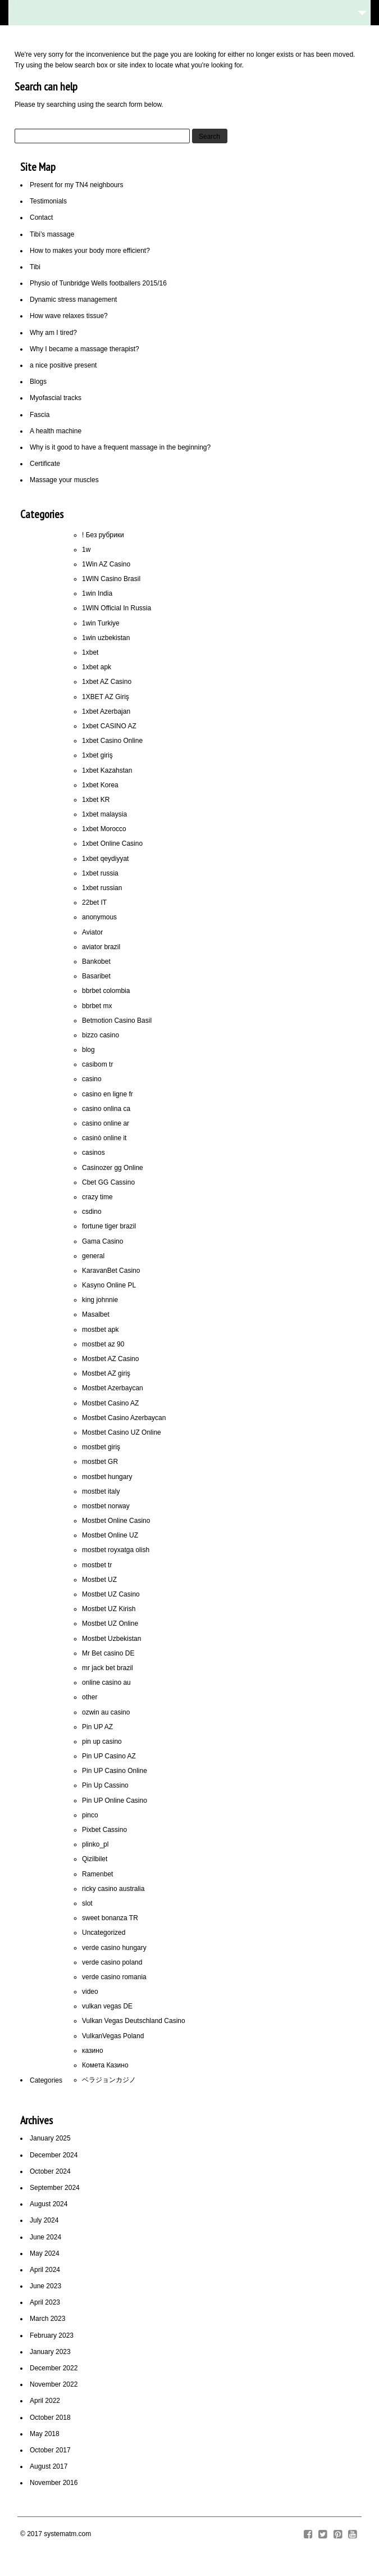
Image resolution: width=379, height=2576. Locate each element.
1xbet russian (102, 888)
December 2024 (53, 2155)
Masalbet (95, 1314)
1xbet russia (100, 873)
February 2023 (52, 2335)
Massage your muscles (64, 480)
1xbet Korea (100, 785)
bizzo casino (100, 1035)
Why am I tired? (53, 333)
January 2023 (50, 2352)
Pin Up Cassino (105, 1785)
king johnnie (100, 1300)
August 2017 (48, 2466)
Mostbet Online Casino (116, 1521)
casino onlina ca (106, 1109)
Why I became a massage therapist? (84, 349)
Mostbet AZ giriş (106, 1373)
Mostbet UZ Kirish (108, 1609)
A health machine (55, 431)
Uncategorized (103, 1932)
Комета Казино (105, 2065)
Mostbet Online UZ (110, 1535)
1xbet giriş (97, 755)
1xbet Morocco (104, 829)
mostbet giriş (101, 1447)
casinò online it (104, 1138)
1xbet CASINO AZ (109, 726)
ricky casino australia (113, 1889)
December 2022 (53, 2368)
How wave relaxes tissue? (69, 316)
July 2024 (44, 2220)
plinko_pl (95, 1844)
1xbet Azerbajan (106, 711)
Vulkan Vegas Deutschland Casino (133, 2021)
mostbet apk (100, 1330)
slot (87, 1903)
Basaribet (96, 976)
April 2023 (45, 2302)
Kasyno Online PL (109, 1285)
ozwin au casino (106, 1712)
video (90, 1992)
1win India (97, 593)
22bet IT (94, 902)
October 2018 (50, 2417)
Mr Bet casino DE (108, 1653)
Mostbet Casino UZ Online (121, 1432)
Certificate (45, 464)
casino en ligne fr (107, 1094)
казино (92, 2051)
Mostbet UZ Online (110, 1623)
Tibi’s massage (52, 234)
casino (92, 1079)
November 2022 (53, 2384)
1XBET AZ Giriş (105, 697)
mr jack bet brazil (107, 1668)
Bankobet (96, 961)
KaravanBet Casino (111, 1271)
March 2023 (47, 2319)
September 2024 (55, 2188)
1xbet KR (95, 800)
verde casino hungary (114, 1948)
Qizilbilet (94, 1859)
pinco (90, 1815)
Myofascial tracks (55, 398)
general (93, 1256)
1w (86, 550)
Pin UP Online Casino (114, 1800)
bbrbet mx (97, 1006)
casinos (93, 1153)
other (89, 1697)
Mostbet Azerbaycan (112, 1388)
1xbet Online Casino (112, 843)
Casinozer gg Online (112, 1168)
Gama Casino (102, 1241)
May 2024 (45, 2253)
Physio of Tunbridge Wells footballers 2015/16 (98, 283)
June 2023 (45, 2286)
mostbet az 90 (103, 1344)
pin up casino (102, 1741)
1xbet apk (96, 667)
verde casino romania (114, 1977)
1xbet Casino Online (112, 741)
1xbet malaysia (104, 814)
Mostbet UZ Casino (111, 1594)
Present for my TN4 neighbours (77, 185)
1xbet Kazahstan (107, 770)
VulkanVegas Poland (113, 2036)
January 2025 (50, 2138)
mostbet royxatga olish (115, 1550)
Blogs (38, 382)
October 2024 (50, 2171)
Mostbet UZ (99, 1580)
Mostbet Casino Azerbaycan (124, 1418)
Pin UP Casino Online (114, 1771)
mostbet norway (106, 1506)
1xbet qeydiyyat (105, 859)
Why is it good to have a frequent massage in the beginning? (120, 447)
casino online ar (105, 1123)
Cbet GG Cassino (108, 1182)
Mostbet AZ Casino (110, 1359)
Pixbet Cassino (104, 1830)
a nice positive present (63, 365)
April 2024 (45, 2270)
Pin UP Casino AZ (109, 1756)
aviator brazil (101, 947)
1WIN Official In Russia (116, 608)
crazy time (97, 1197)
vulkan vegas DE (107, 2006)
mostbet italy (101, 1491)
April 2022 (45, 2401)
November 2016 (53, 2483)
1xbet (90, 652)
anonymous (99, 917)
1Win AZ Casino (106, 564)
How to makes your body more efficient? (90, 251)
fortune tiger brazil (109, 1226)
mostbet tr (97, 1565)
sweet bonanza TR (110, 1918)
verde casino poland (112, 1962)
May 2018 (45, 2434)
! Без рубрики (103, 535)
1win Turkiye (101, 623)
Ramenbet (97, 1874)
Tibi (35, 267)
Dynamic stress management (73, 299)
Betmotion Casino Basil (117, 1020)
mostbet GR (100, 1462)
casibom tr (97, 1064)
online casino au (106, 1682)
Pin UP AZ (97, 1727)
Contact (41, 217)
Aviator (92, 932)
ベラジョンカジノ (109, 2080)
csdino (92, 1212)
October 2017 (50, 2450)
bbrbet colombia (106, 991)
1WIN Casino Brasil (111, 579)
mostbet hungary (107, 1477)
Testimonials (48, 201)
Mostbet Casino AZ (110, 1403)
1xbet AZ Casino (106, 682)
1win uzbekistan (106, 638)
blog (88, 1050)
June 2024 (45, 2237)
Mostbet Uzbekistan (111, 1639)
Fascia (39, 415)
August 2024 (48, 2204)
